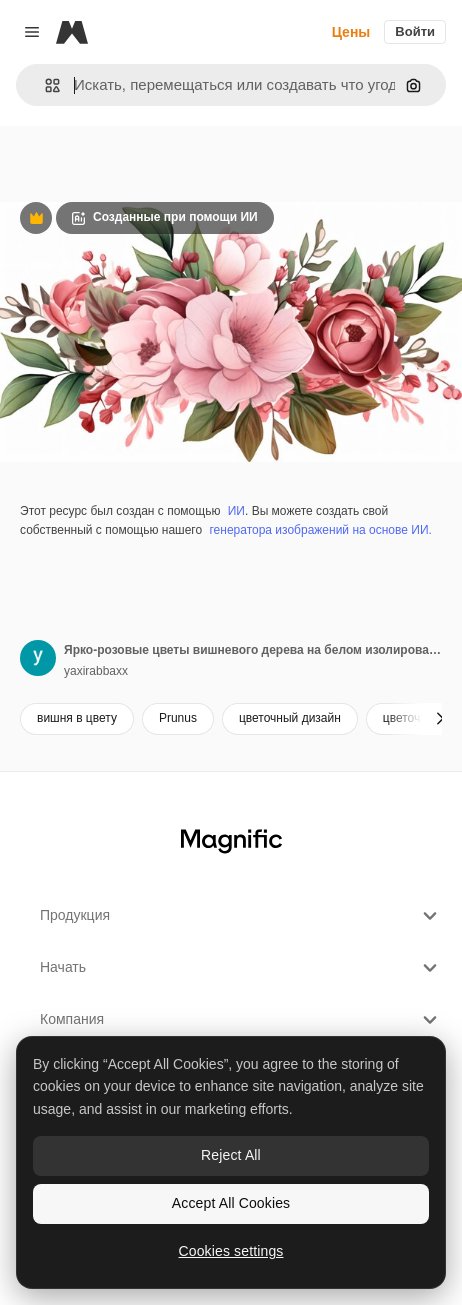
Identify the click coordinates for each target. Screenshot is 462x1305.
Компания (241, 1020)
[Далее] (440, 719)
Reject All (231, 1155)
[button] (44, 85)
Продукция (241, 916)
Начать (241, 968)
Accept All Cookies (231, 1203)
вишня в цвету (77, 718)
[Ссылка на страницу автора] (38, 658)
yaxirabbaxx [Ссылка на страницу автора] (96, 671)
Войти (415, 31)
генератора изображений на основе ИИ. (320, 530)
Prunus (178, 718)
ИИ (236, 511)
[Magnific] (72, 32)
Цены (351, 32)
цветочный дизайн (290, 718)
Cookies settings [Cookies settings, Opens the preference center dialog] (231, 1251)
